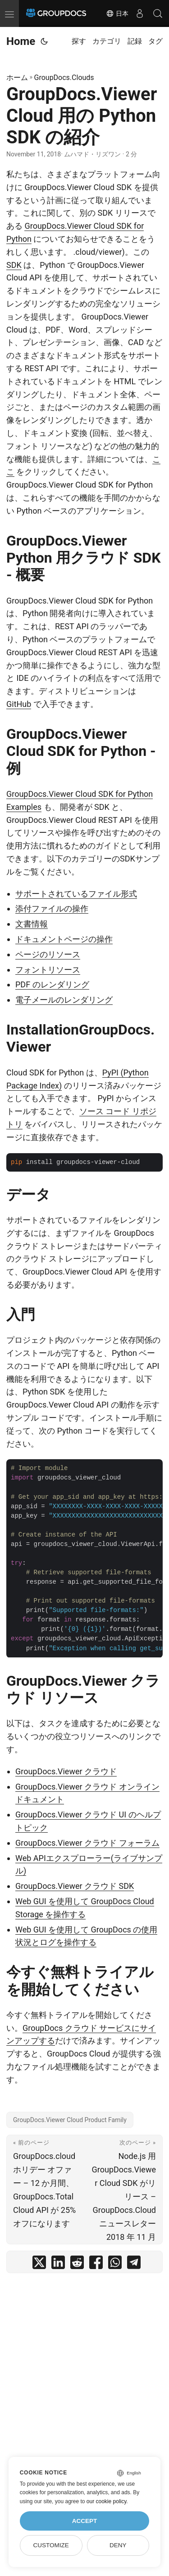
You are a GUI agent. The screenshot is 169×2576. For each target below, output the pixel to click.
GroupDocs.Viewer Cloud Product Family (70, 2119)
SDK (14, 265)
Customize (51, 2545)
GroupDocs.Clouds (64, 77)
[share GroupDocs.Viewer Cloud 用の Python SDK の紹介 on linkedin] (58, 2264)
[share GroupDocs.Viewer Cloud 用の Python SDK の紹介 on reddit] (77, 2264)
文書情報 (31, 923)
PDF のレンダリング (52, 984)
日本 (117, 13)
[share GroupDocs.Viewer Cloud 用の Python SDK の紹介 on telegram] (134, 2264)
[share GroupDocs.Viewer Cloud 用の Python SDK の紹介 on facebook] (96, 2264)
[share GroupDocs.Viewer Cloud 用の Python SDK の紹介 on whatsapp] (115, 2264)
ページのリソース (47, 954)
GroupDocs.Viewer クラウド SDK (74, 1886)
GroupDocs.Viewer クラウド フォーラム (87, 1843)
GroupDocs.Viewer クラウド (66, 1771)
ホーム (17, 77)
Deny (118, 2545)
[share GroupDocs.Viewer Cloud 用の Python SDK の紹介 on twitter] (39, 2264)
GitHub (18, 704)
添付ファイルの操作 (51, 908)
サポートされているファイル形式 (76, 893)
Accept (84, 2521)
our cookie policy (107, 2501)
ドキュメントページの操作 (64, 939)
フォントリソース (47, 969)
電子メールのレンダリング (64, 999)
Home (20, 41)
